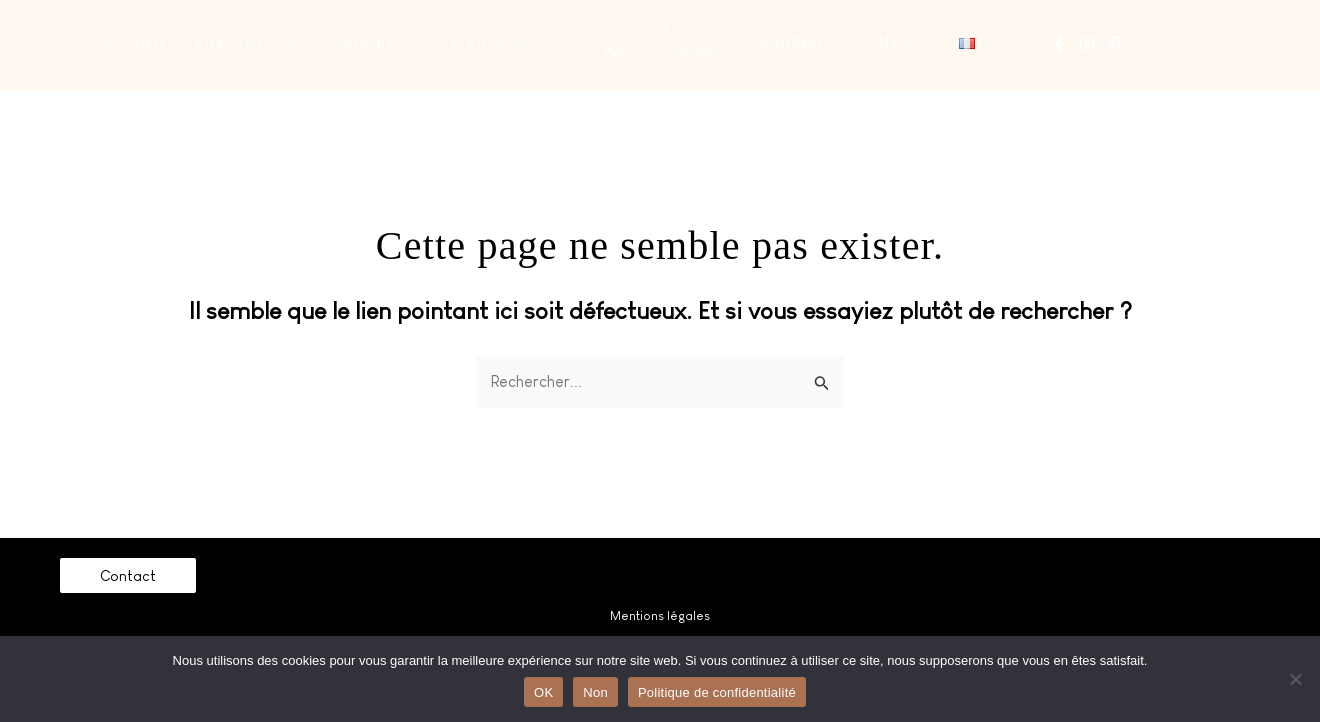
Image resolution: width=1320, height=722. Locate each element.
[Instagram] (1087, 44)
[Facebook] (1059, 44)
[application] (415, 43)
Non (595, 692)
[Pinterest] (1115, 44)
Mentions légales (660, 615)
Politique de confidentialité (717, 692)
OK (543, 692)
